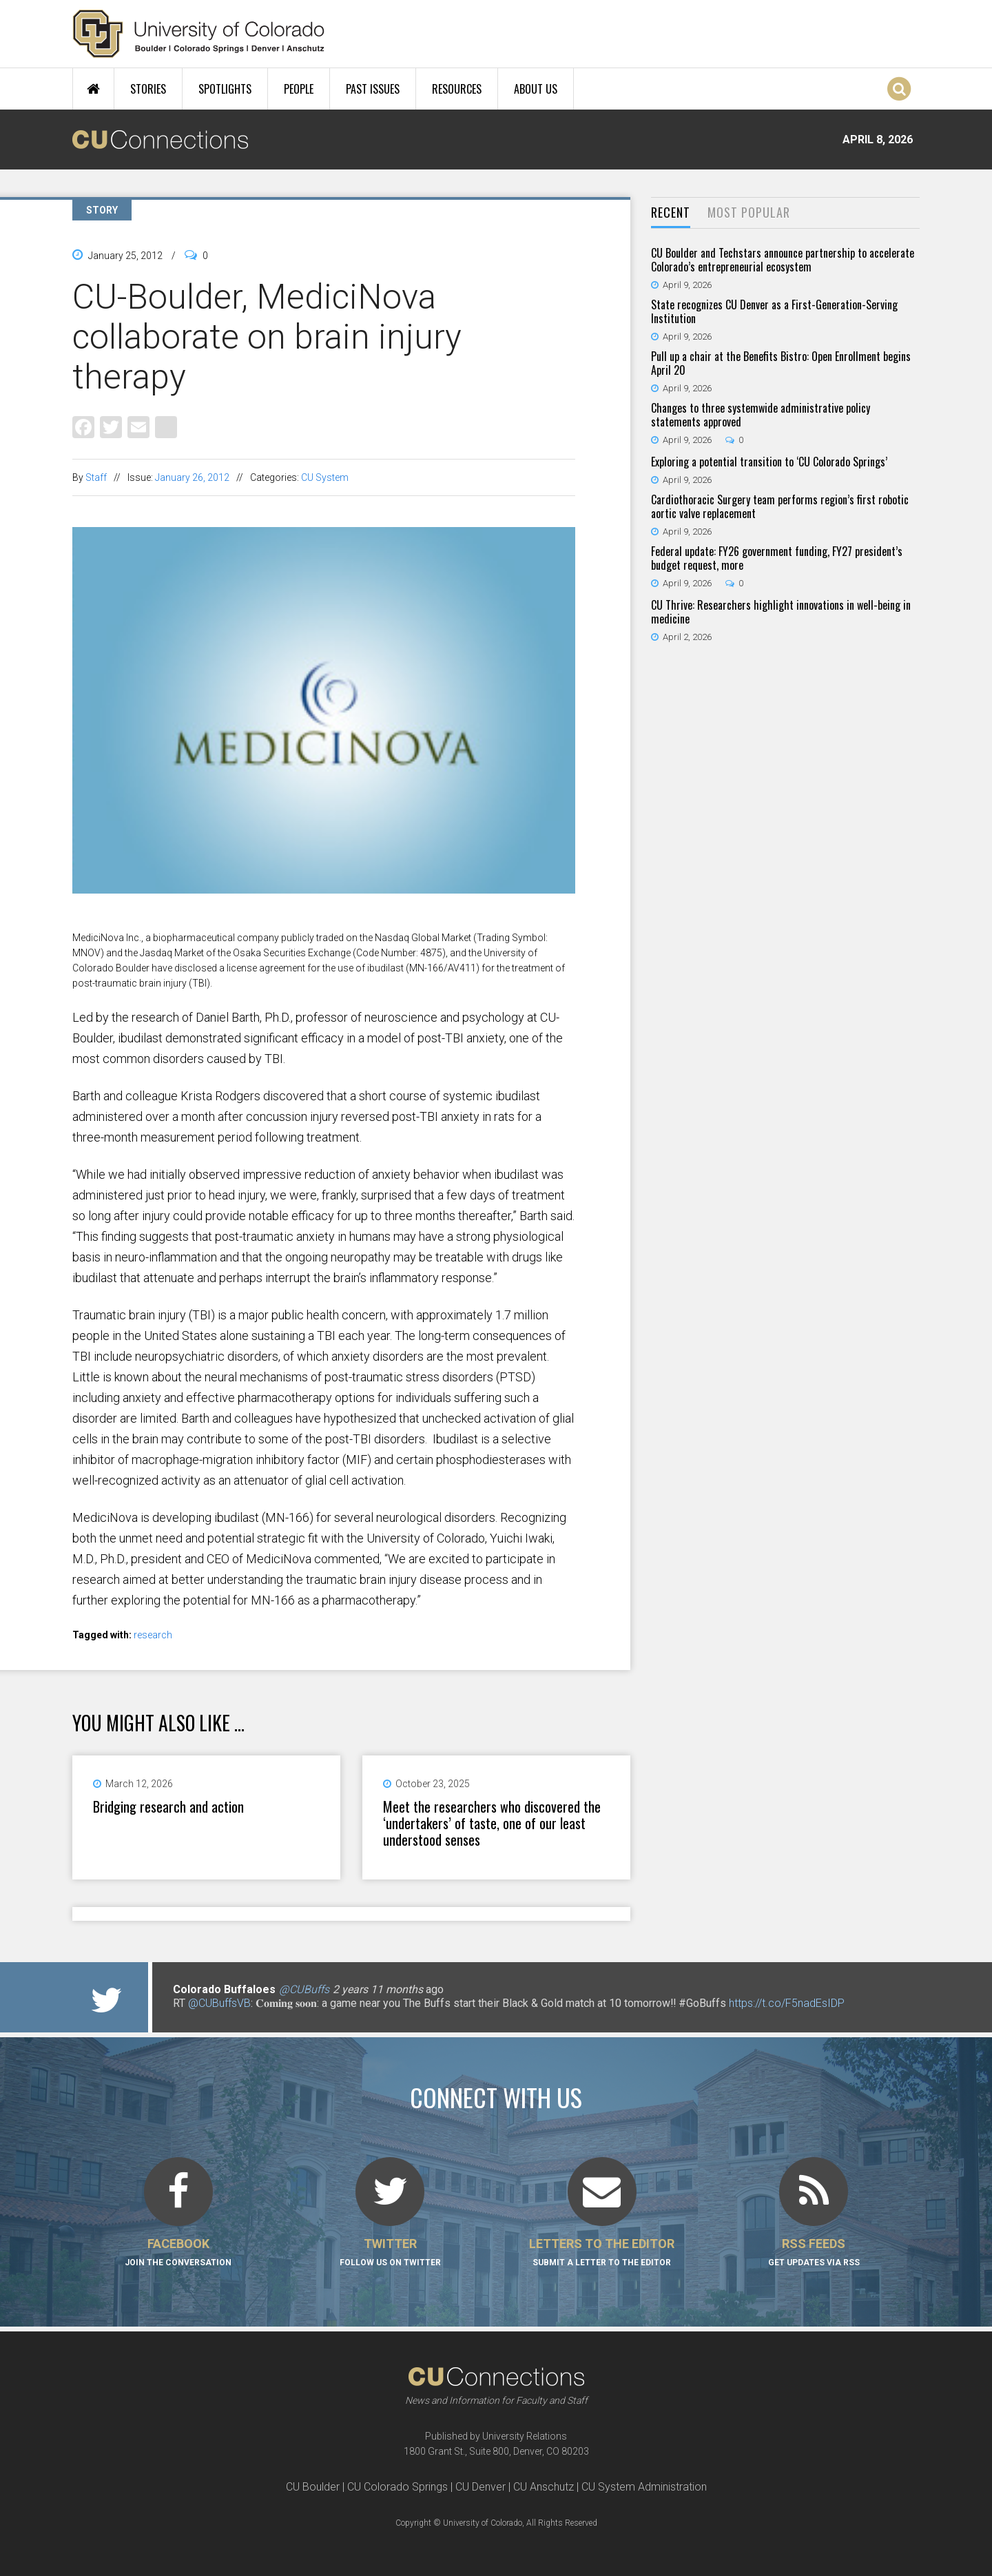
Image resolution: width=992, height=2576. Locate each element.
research (153, 1634)
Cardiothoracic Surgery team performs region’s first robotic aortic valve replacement (780, 506)
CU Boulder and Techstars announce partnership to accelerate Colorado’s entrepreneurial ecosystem (782, 260)
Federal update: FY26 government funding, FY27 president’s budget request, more (776, 558)
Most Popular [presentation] (748, 212)
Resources (457, 89)
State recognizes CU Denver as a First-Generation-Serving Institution (774, 311)
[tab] (670, 213)
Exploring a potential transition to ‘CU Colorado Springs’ (769, 461)
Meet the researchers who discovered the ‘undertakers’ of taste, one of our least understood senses (492, 1823)
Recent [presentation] (670, 212)
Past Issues (373, 89)
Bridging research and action (168, 1806)
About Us (535, 89)
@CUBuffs (304, 1989)
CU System (325, 477)
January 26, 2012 (192, 477)
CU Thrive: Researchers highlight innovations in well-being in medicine (781, 612)
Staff (96, 477)
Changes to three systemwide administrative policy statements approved (760, 415)
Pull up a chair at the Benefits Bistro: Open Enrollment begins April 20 (781, 363)
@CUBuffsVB (219, 2003)
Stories (148, 89)
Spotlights (224, 89)
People (298, 89)
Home (93, 89)
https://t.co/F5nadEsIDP (787, 2003)
